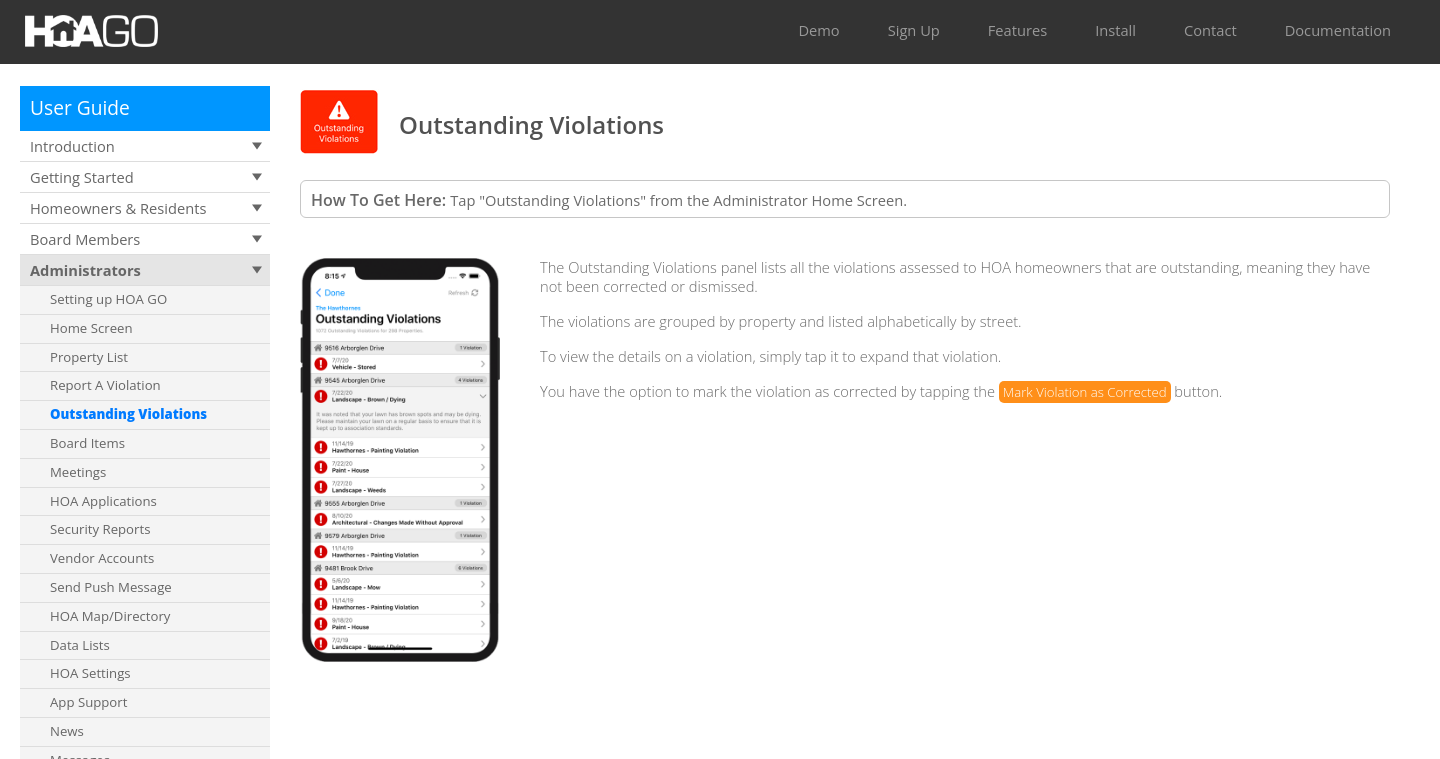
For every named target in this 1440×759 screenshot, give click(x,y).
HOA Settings (90, 673)
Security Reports (100, 529)
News (67, 731)
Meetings (78, 472)
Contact (1210, 30)
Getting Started (82, 177)
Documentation (1338, 30)
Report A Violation (105, 385)
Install (1115, 30)
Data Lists (80, 645)
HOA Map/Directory (110, 616)
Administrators (85, 270)
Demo (818, 30)
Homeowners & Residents (118, 208)
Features (1017, 30)
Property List (89, 357)
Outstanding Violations (128, 414)
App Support (88, 702)
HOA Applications (103, 501)
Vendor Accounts (102, 558)
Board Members (85, 239)
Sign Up (914, 30)
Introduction (72, 146)
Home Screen (91, 328)
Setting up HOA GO (108, 299)
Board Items (87, 443)
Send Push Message (111, 587)
